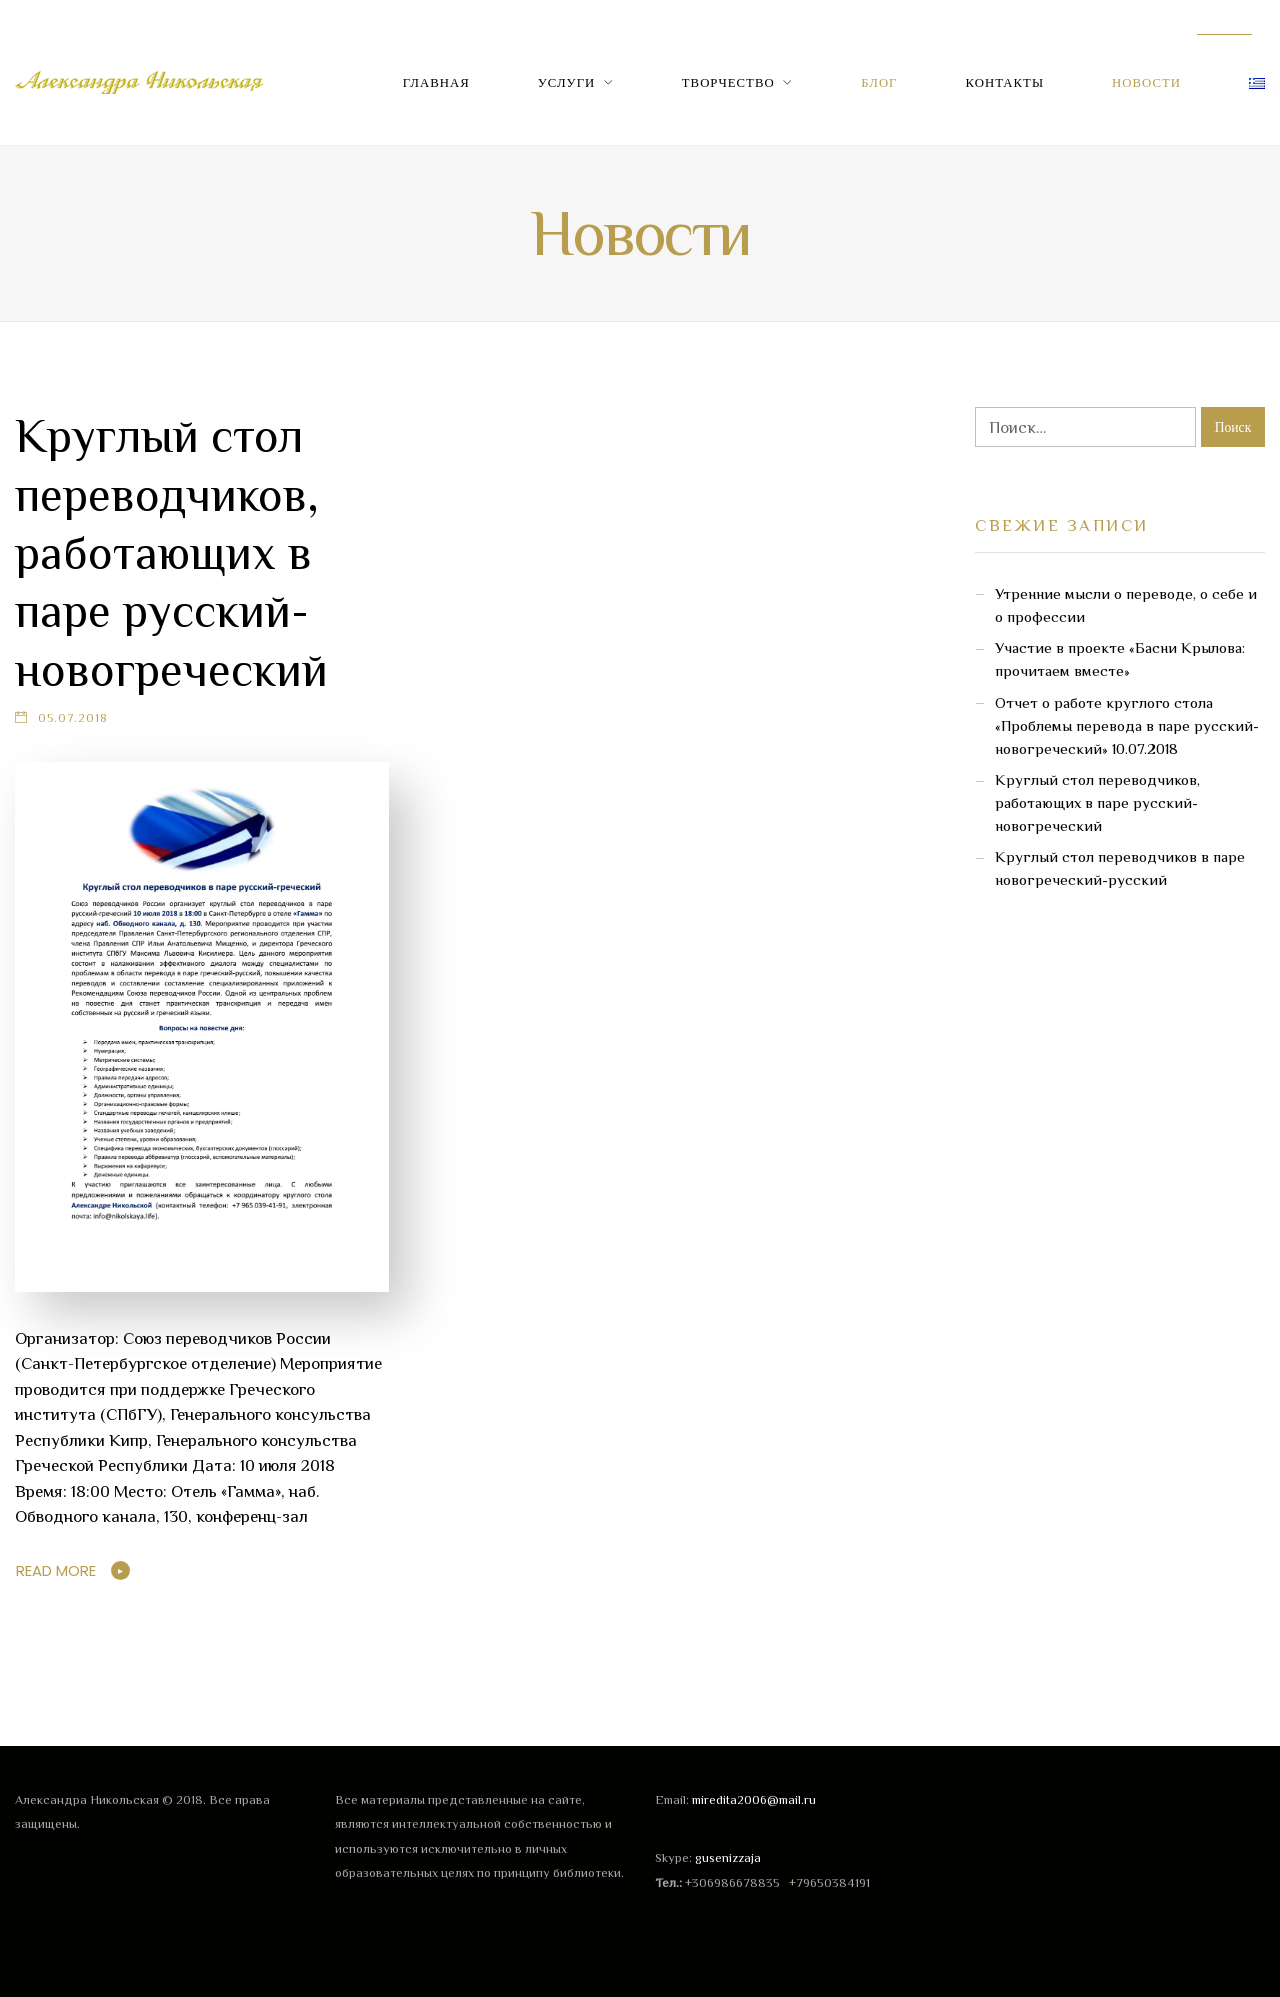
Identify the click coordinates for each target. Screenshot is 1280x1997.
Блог (879, 82)
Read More (56, 1570)
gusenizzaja (728, 1858)
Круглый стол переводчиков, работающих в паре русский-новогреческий (171, 553)
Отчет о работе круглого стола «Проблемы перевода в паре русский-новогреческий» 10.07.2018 (1127, 725)
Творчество (728, 82)
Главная (436, 82)
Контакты (1005, 82)
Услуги (567, 82)
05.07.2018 (73, 718)
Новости (1146, 82)
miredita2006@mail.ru (754, 1800)
